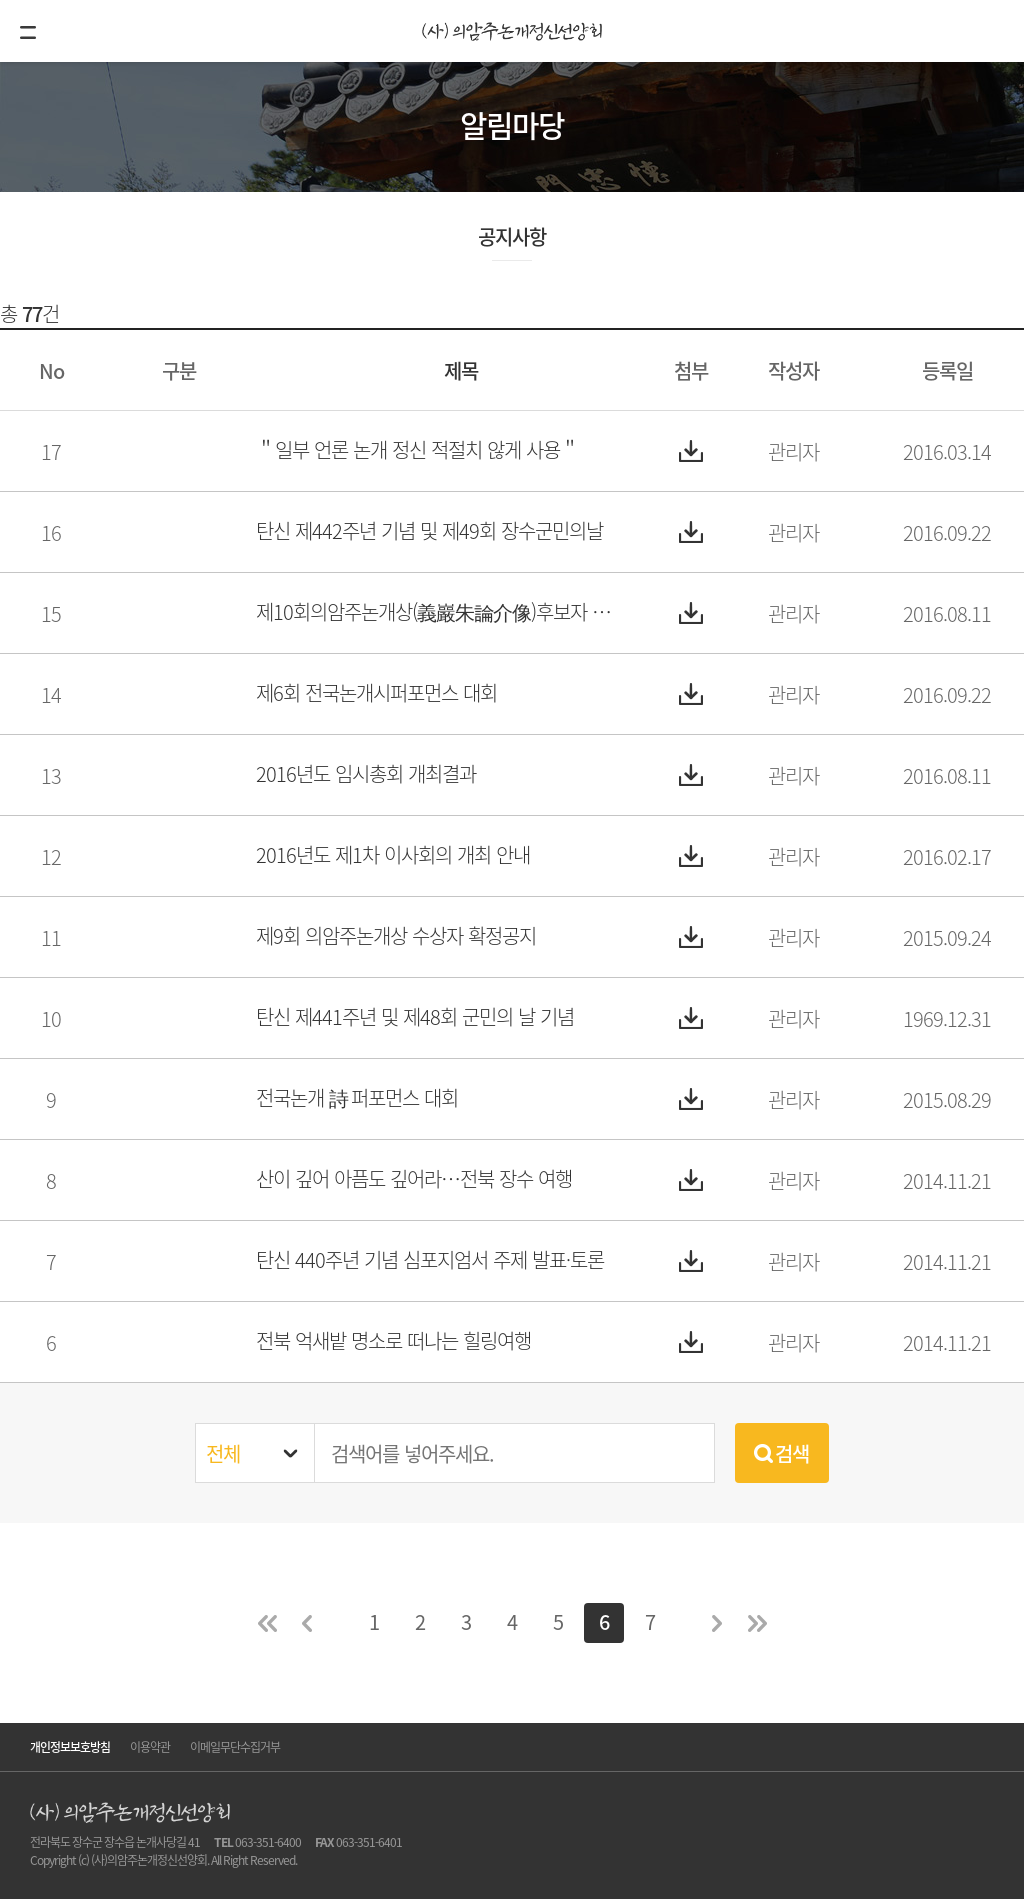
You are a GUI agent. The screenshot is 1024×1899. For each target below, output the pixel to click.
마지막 (757, 1623)
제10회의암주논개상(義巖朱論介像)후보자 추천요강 (440, 611)
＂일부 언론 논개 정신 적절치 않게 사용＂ (417, 449)
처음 (267, 1623)
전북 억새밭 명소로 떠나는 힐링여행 (393, 1340)
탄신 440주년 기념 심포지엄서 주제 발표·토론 (430, 1259)
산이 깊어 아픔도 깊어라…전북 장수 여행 (414, 1178)
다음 (717, 1623)
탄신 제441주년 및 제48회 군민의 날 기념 (415, 1016)
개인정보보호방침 (70, 1747)
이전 (307, 1623)
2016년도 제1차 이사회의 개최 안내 (393, 854)
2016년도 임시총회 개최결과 (366, 773)
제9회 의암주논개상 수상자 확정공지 (396, 935)
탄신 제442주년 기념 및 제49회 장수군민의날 (429, 530)
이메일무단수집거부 (235, 1747)
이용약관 (150, 1747)
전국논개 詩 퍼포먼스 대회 (357, 1097)
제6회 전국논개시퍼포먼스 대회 (376, 692)
